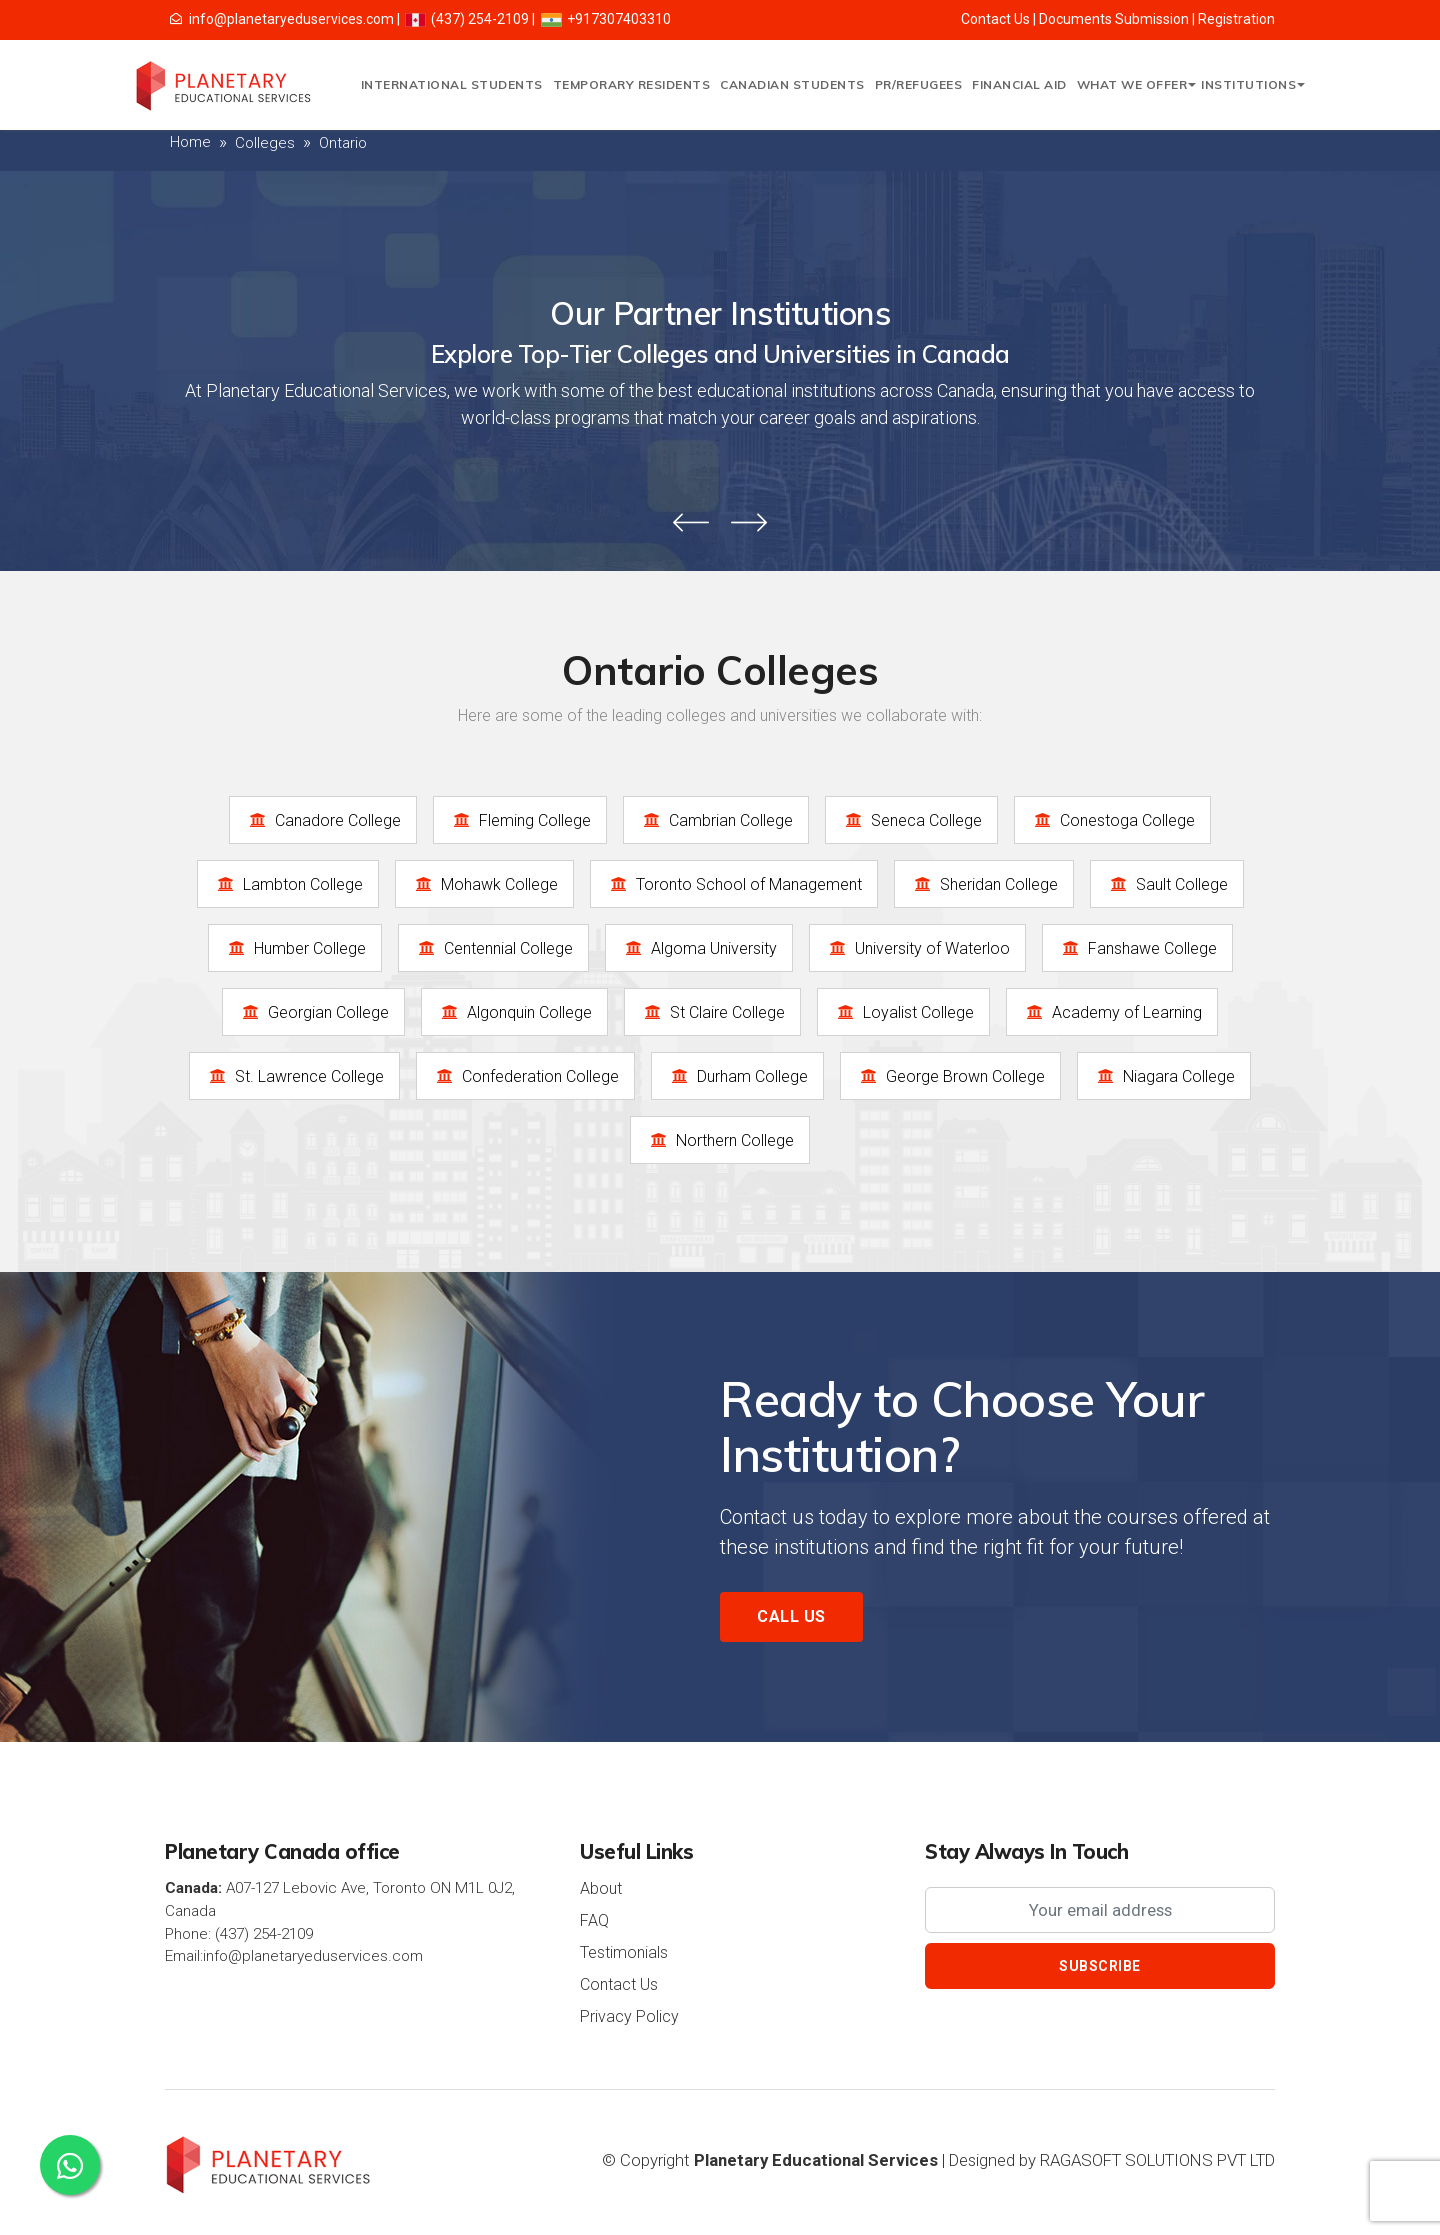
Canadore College (323, 820)
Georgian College (313, 1012)
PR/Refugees (919, 84)
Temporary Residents (632, 84)
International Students (452, 84)
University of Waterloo (917, 948)
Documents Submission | (1118, 19)
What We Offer (1134, 84)
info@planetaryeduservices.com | (286, 19)
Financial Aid (1019, 84)
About (601, 1888)
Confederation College (525, 1076)
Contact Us (619, 1984)
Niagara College (1164, 1076)
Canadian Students (792, 84)
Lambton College (288, 884)
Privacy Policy (629, 2016)
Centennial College (493, 948)
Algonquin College (514, 1012)
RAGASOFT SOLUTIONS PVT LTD (1157, 2160)
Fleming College (520, 820)
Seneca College (911, 820)
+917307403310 (605, 19)
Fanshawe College (1137, 948)
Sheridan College (984, 884)
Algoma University (699, 948)
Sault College (1167, 884)
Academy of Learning (1112, 1012)
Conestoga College (1112, 820)
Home (190, 142)
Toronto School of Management (734, 884)
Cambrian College (716, 820)
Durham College (737, 1076)
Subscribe (1100, 1966)
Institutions (1250, 84)
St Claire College (712, 1012)
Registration (1236, 19)
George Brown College (950, 1076)
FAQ (594, 1920)
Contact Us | (1000, 19)
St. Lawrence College (294, 1076)
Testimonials (624, 1952)
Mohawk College (484, 884)
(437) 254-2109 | (469, 19)
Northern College (720, 1140)
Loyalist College (903, 1012)
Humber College (295, 948)
